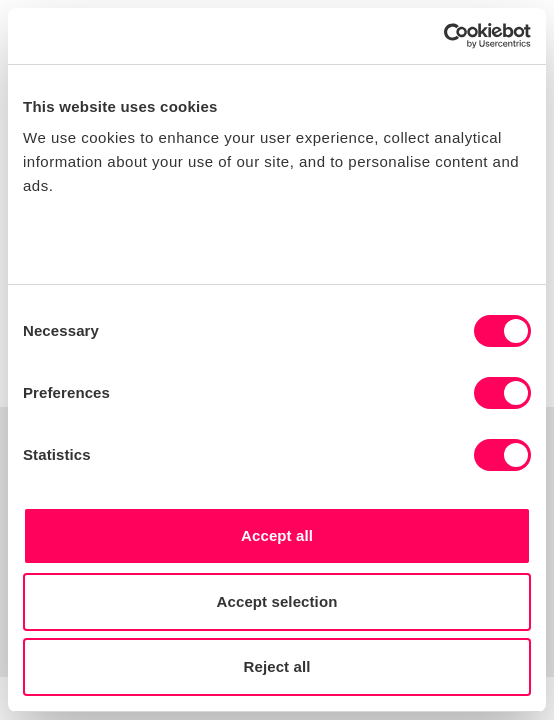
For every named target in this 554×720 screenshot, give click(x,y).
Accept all (277, 535)
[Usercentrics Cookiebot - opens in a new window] (443, 36)
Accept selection (277, 601)
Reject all (277, 666)
